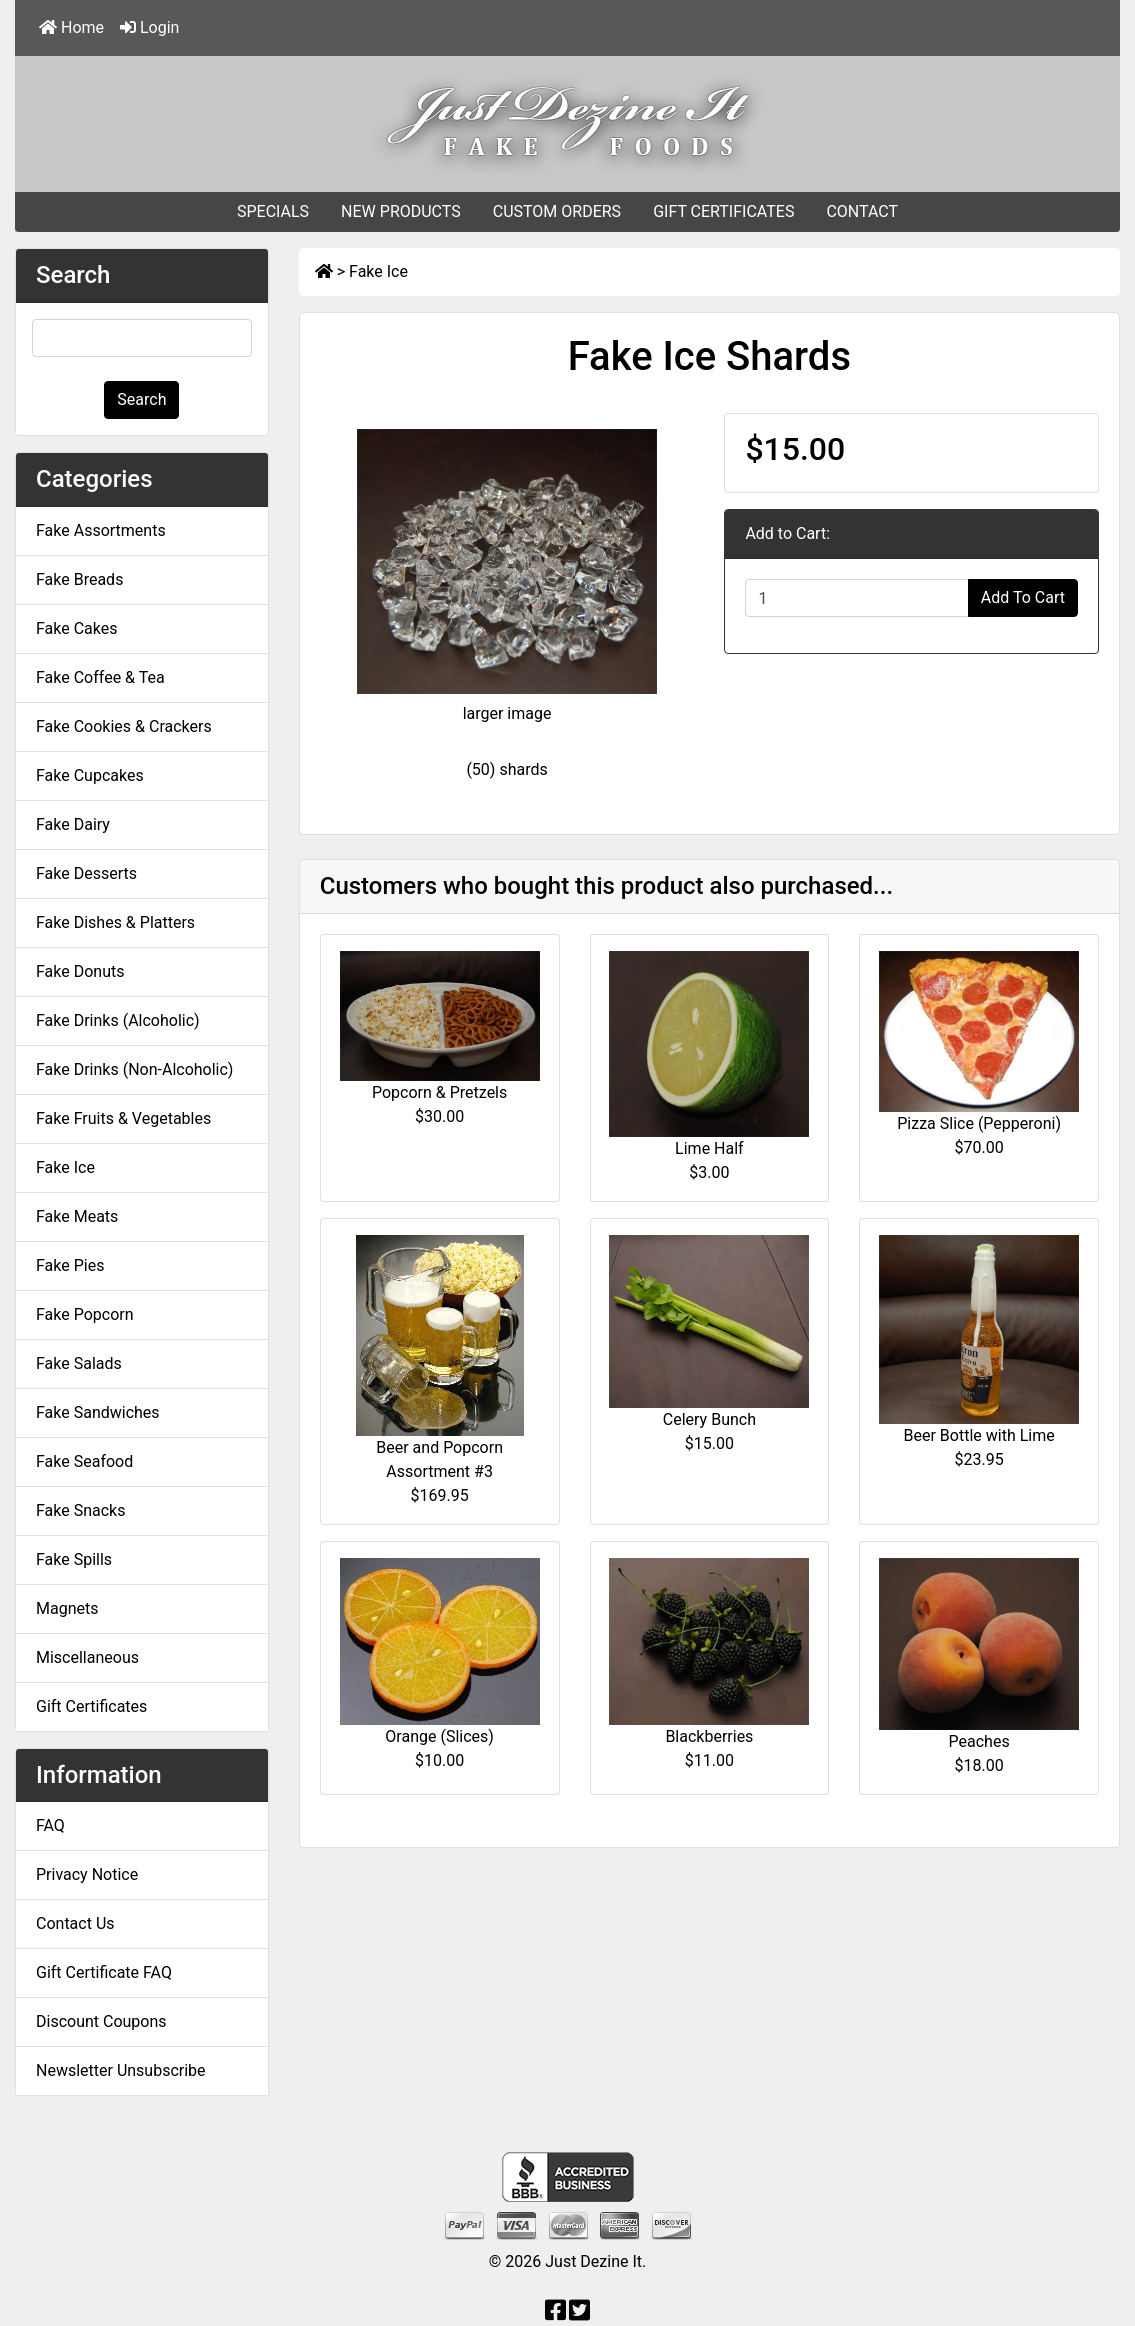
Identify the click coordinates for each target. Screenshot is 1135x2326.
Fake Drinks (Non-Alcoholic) (134, 1069)
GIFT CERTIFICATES (723, 211)
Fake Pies (70, 1265)
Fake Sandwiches (98, 1412)
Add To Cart (1023, 597)
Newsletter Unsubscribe (121, 2070)
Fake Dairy (73, 824)
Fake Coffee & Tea (100, 677)
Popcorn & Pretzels (439, 1092)
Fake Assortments (101, 530)
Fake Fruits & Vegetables (123, 1118)
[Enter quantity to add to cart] (856, 598)
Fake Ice (378, 271)
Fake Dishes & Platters (115, 922)
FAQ (50, 1825)
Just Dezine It (593, 2261)
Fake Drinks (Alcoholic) (118, 1020)
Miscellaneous (87, 1657)
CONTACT (862, 211)
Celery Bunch (709, 1419)
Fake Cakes (77, 628)
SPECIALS (273, 211)
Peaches (979, 1741)
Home (71, 27)
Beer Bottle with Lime (979, 1435)
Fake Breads (79, 579)
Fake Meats (77, 1216)
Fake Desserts (86, 873)
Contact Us (75, 1923)
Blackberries (709, 1736)
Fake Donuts (80, 971)
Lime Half (709, 1148)
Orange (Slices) (439, 1736)
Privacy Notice (87, 1874)
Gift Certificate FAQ (104, 1972)
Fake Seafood (84, 1461)
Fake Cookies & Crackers (124, 726)
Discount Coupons (101, 2021)
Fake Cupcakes (90, 775)
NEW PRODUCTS (401, 211)
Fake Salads (79, 1363)
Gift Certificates (91, 1706)
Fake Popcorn (85, 1314)
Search (141, 399)
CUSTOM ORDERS (557, 211)
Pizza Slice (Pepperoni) (979, 1123)
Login (149, 27)
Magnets (67, 1608)
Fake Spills (74, 1559)
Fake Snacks (80, 1510)
